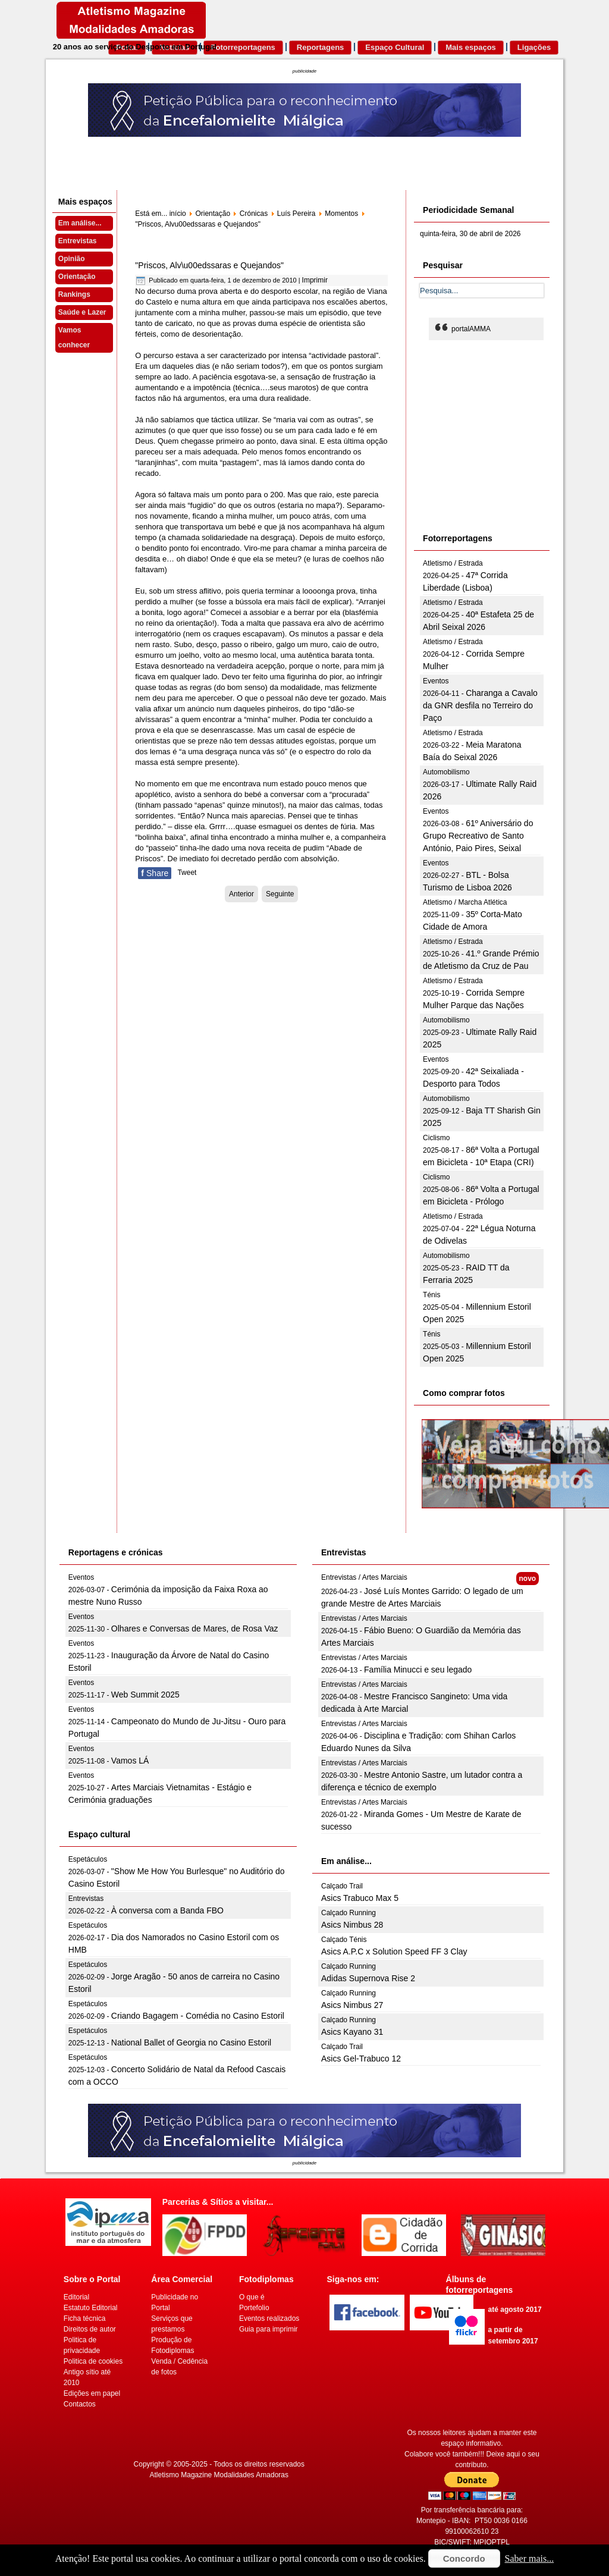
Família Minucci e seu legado (418, 1669)
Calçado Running (348, 1913)
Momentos (341, 213)
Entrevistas (77, 241)
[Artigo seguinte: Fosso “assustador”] (280, 894)
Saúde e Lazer (82, 312)
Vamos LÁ (130, 1760)
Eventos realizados (269, 2318)
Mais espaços (470, 47)
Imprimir (315, 280)
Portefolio (254, 2308)
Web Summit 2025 (145, 1694)
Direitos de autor (90, 2329)
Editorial (76, 2297)
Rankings (74, 294)
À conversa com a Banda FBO (167, 1910)
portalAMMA (471, 329)
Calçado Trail (342, 1886)
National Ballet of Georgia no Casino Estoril (191, 2042)
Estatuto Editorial (91, 2308)
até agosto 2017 (515, 2309)
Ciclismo (436, 1138)
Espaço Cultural (394, 47)
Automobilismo (446, 772)
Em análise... (80, 223)
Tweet (186, 872)
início (177, 213)
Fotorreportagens (243, 47)
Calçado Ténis (344, 1939)
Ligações (534, 47)
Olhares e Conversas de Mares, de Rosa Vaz (194, 1628)
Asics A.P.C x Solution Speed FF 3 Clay (394, 1951)
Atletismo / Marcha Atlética (465, 902)
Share (154, 873)
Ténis (431, 1295)
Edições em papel (92, 2393)
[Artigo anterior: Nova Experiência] (241, 894)
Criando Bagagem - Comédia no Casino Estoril (197, 2015)
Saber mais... (529, 2558)
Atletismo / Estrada (453, 563)
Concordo (464, 2558)
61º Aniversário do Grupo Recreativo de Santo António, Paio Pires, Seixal (478, 835)
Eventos (435, 681)
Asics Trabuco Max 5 (359, 1898)
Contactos (80, 2404)
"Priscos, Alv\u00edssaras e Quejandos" (209, 265)
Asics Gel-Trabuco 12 (361, 2058)
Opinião (71, 259)
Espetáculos (87, 1859)
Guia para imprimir (268, 2329)
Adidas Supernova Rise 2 (368, 1978)
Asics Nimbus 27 (352, 2005)
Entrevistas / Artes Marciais (364, 1577)
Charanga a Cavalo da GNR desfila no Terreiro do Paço (480, 705)
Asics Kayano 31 (352, 2032)
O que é (252, 2297)
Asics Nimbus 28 (352, 1924)
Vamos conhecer (74, 337)
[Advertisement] (509, 434)
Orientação (77, 276)
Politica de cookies (93, 2361)
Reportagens (320, 47)
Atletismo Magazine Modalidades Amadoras (219, 2475)
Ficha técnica (85, 2318)
